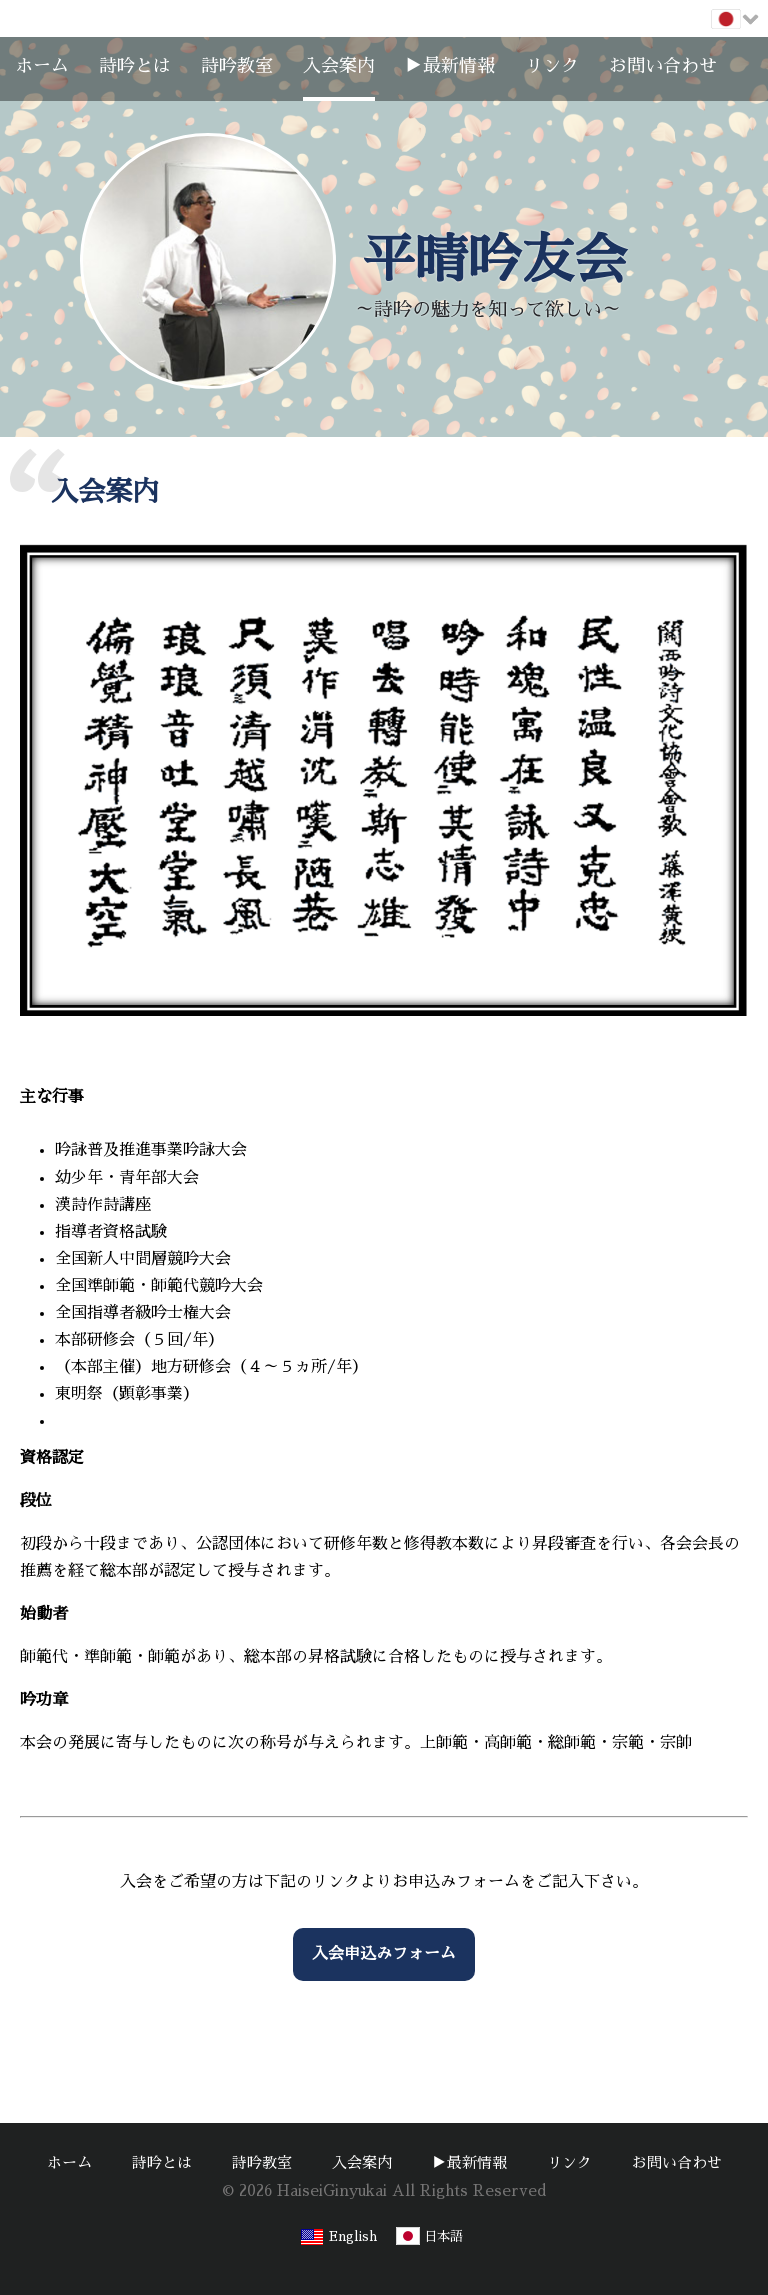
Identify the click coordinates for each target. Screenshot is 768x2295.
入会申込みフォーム (384, 1954)
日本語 (443, 2236)
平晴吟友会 (494, 260)
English (353, 2236)
